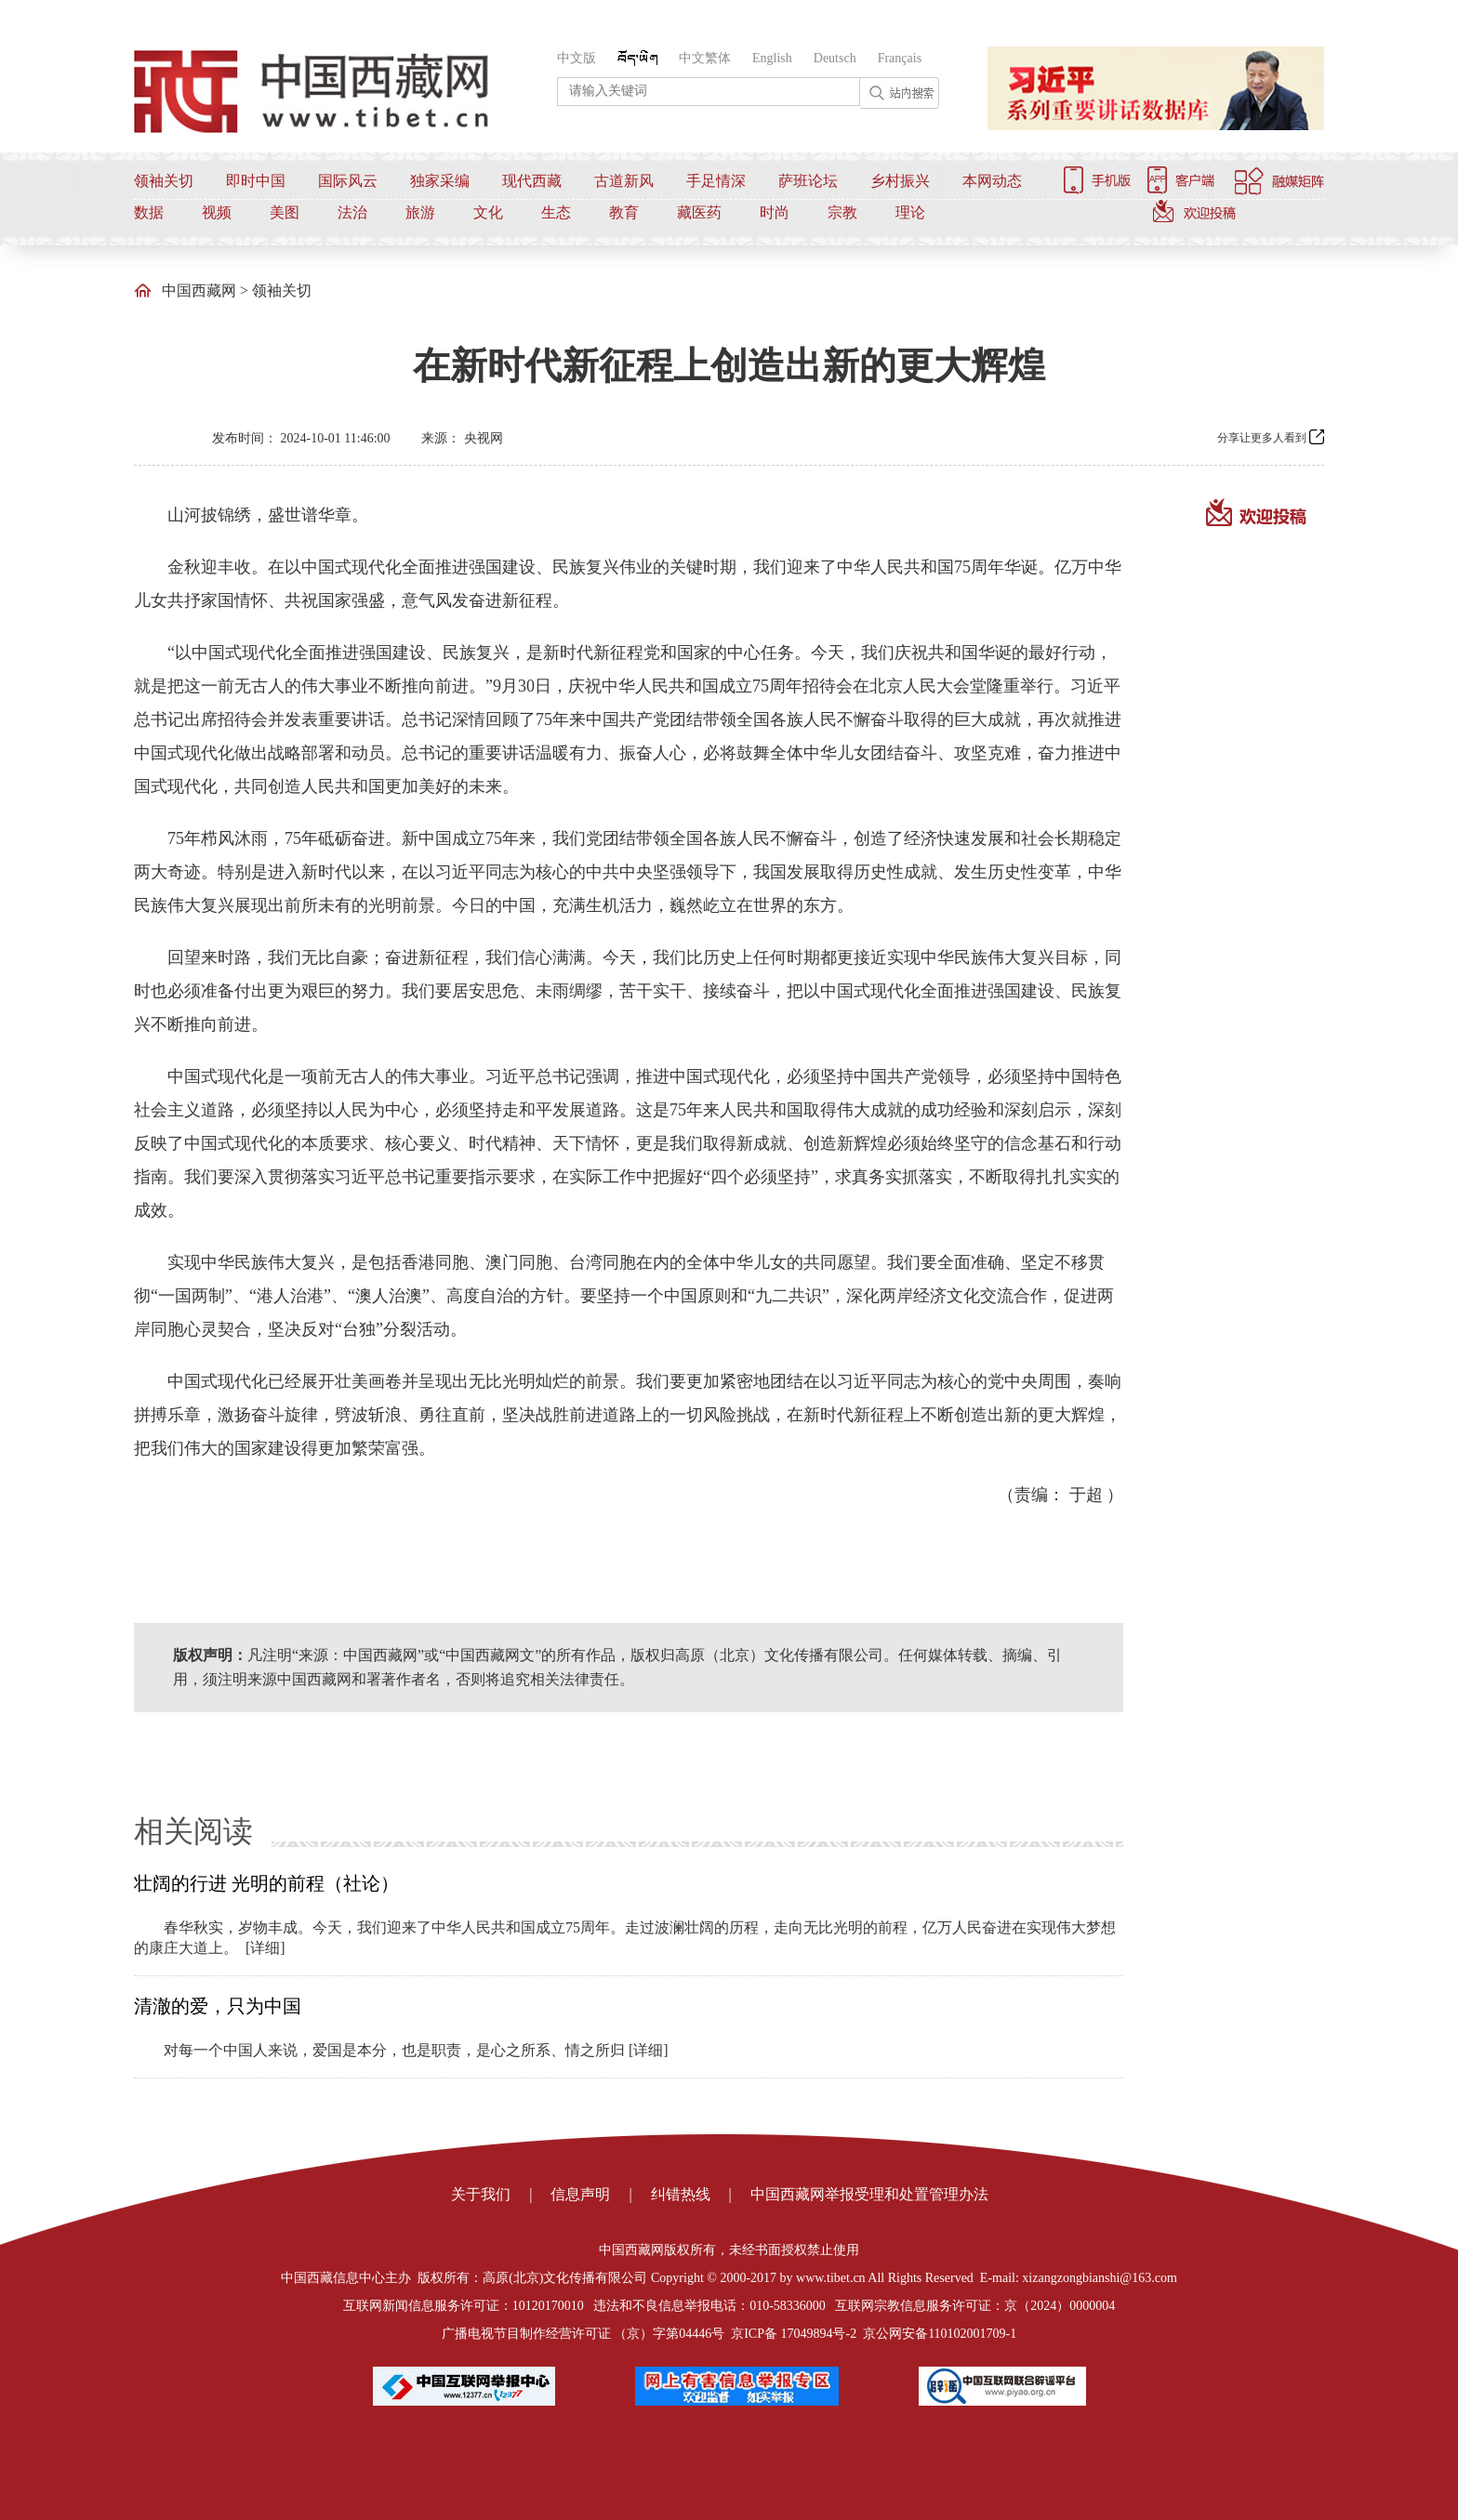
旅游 (420, 212)
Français (899, 58)
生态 (556, 212)
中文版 (576, 58)
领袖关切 (163, 181)
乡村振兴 (900, 181)
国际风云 (348, 181)
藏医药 (699, 212)
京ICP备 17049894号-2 (793, 2334)
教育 (624, 212)
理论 (910, 212)
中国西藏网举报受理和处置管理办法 (869, 2194)
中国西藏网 (199, 290)
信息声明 (580, 2194)
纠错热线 (680, 2194)
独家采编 (440, 181)
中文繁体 (705, 58)
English (772, 58)
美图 (284, 212)
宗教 (842, 212)
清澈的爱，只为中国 (217, 2006)
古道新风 (624, 181)
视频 (217, 212)
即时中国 (255, 181)
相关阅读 (193, 1831)
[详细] (265, 1948)
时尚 (774, 212)
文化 (488, 212)
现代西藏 (532, 181)
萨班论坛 (808, 181)
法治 (352, 212)
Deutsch (835, 58)
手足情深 (716, 181)
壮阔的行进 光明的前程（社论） (266, 1883)
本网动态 (992, 181)
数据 (149, 212)
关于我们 (480, 2194)
